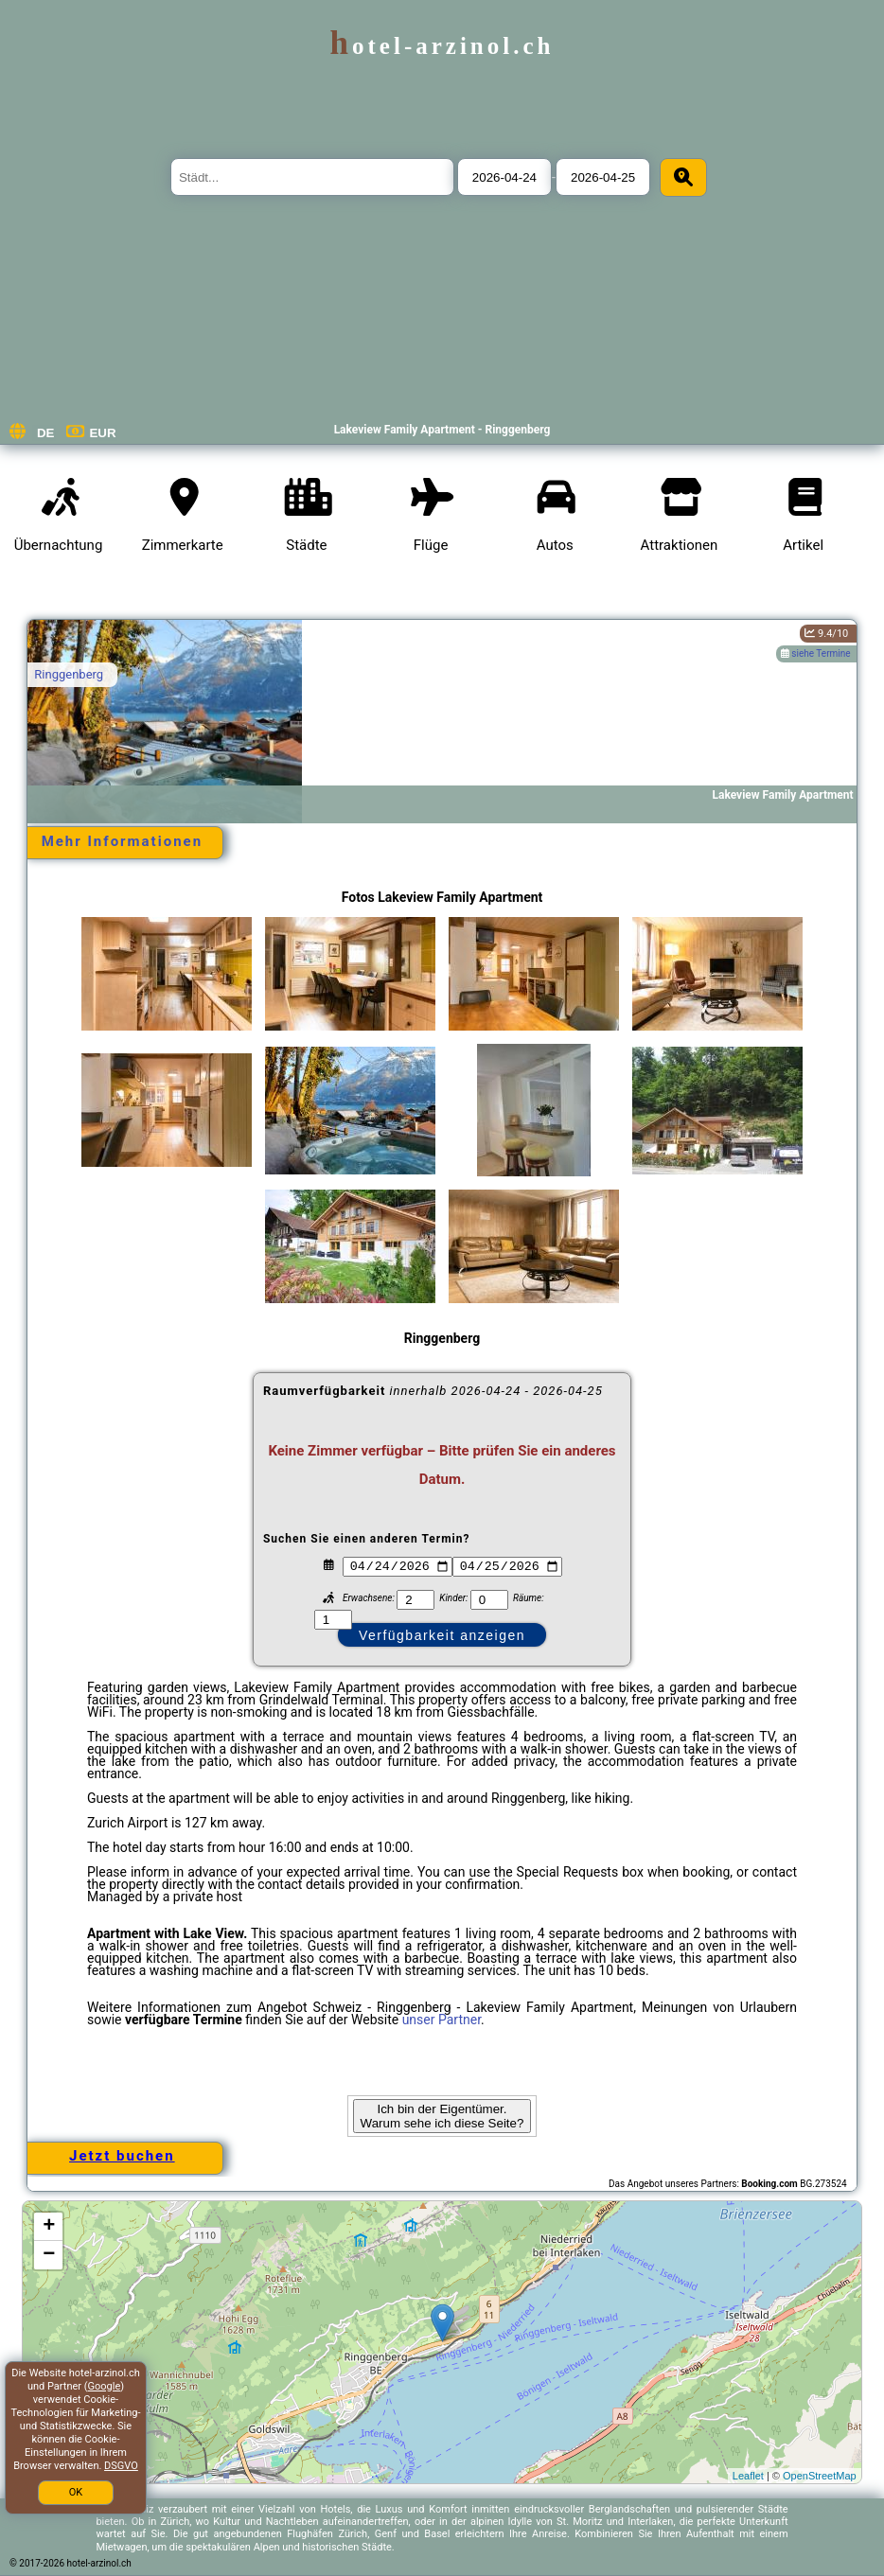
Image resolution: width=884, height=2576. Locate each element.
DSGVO (121, 2466)
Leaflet (748, 2475)
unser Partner (441, 2019)
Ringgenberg (68, 674)
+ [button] (49, 2227)
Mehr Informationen (122, 841)
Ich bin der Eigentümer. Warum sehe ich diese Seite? (442, 2116)
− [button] (49, 2255)
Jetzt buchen (122, 2155)
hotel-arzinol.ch (442, 46)
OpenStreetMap (820, 2475)
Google (104, 2386)
